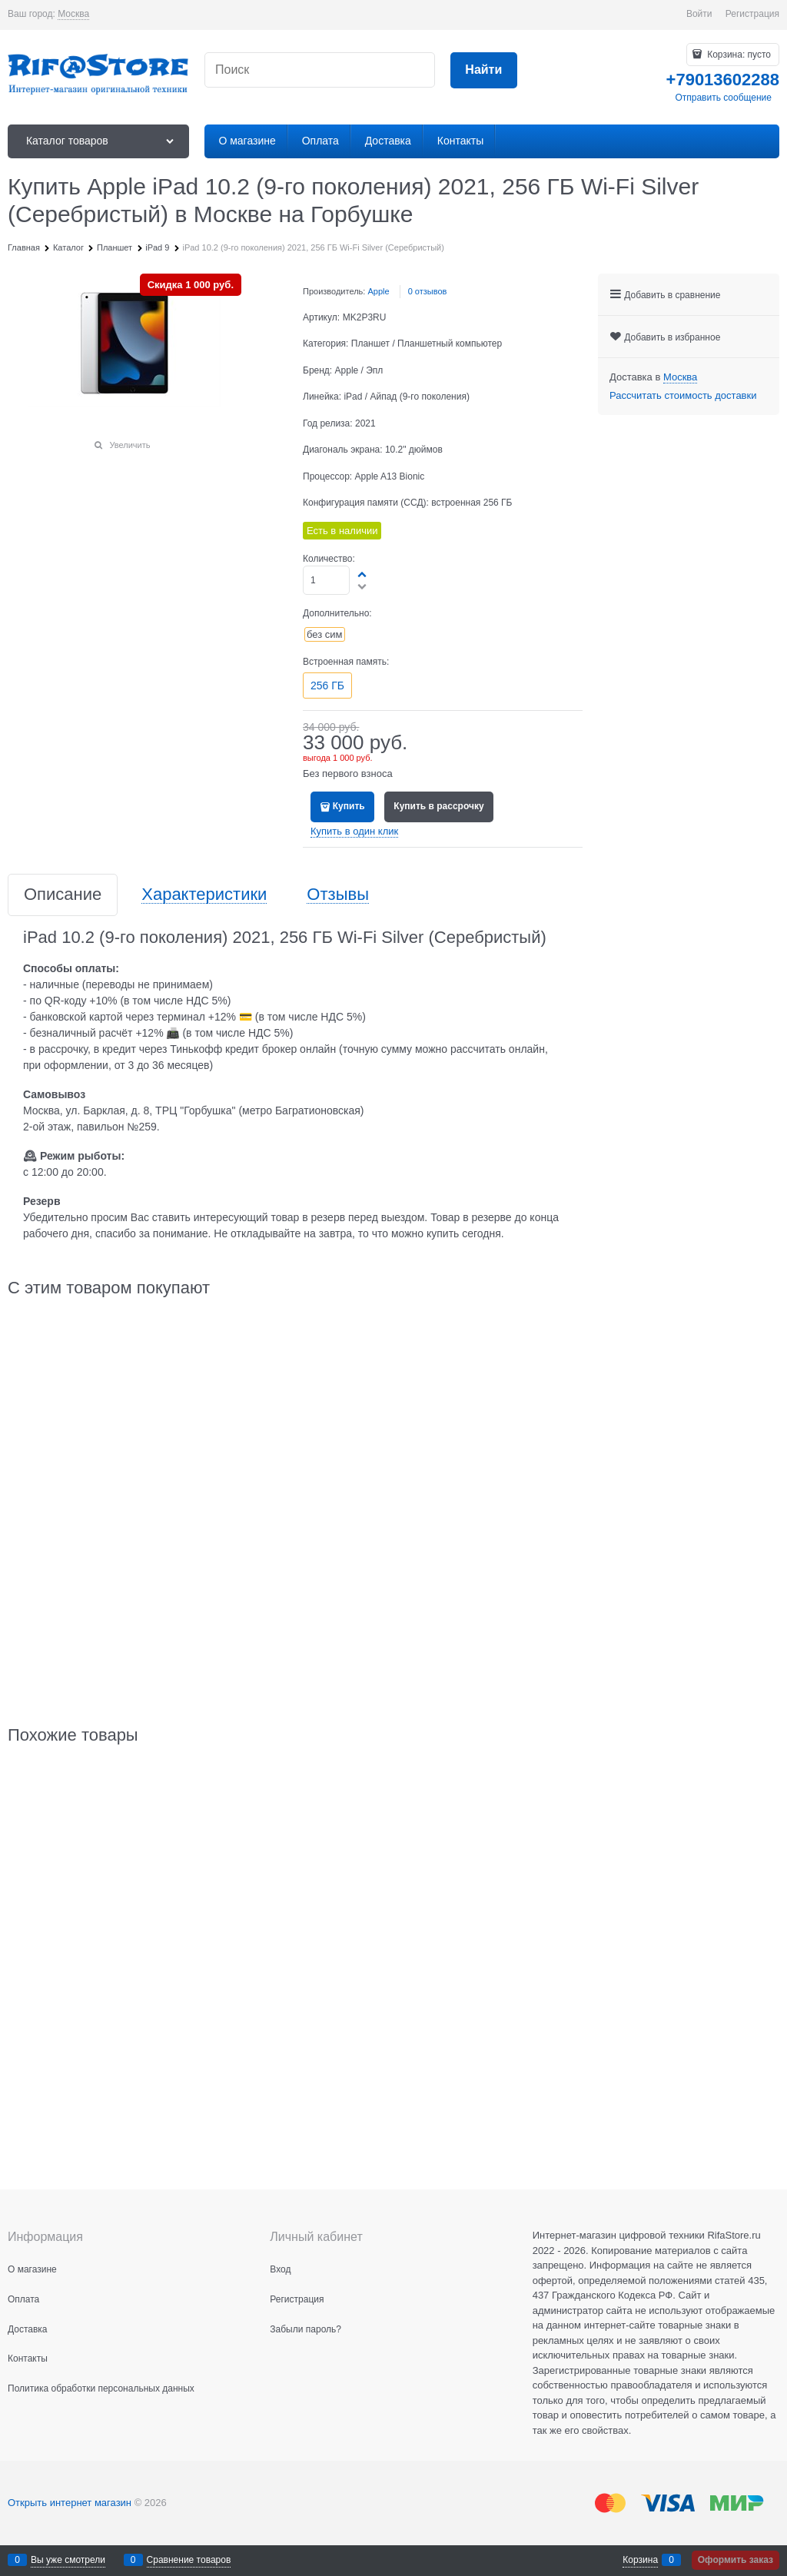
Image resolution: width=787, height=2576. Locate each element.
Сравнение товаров (189, 2560)
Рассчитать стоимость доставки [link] (682, 395)
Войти (699, 13)
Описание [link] (62, 895)
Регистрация (752, 13)
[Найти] (483, 70)
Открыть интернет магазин (69, 2502)
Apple (378, 291)
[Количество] (326, 580)
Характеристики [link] (204, 895)
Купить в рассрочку (438, 806)
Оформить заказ (735, 2559)
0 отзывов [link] (427, 291)
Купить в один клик (354, 831)
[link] (73, 14)
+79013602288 (722, 79)
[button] (363, 574)
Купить (349, 806)
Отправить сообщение (723, 97)
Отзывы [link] (338, 895)
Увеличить (129, 445)
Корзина (640, 2560)
